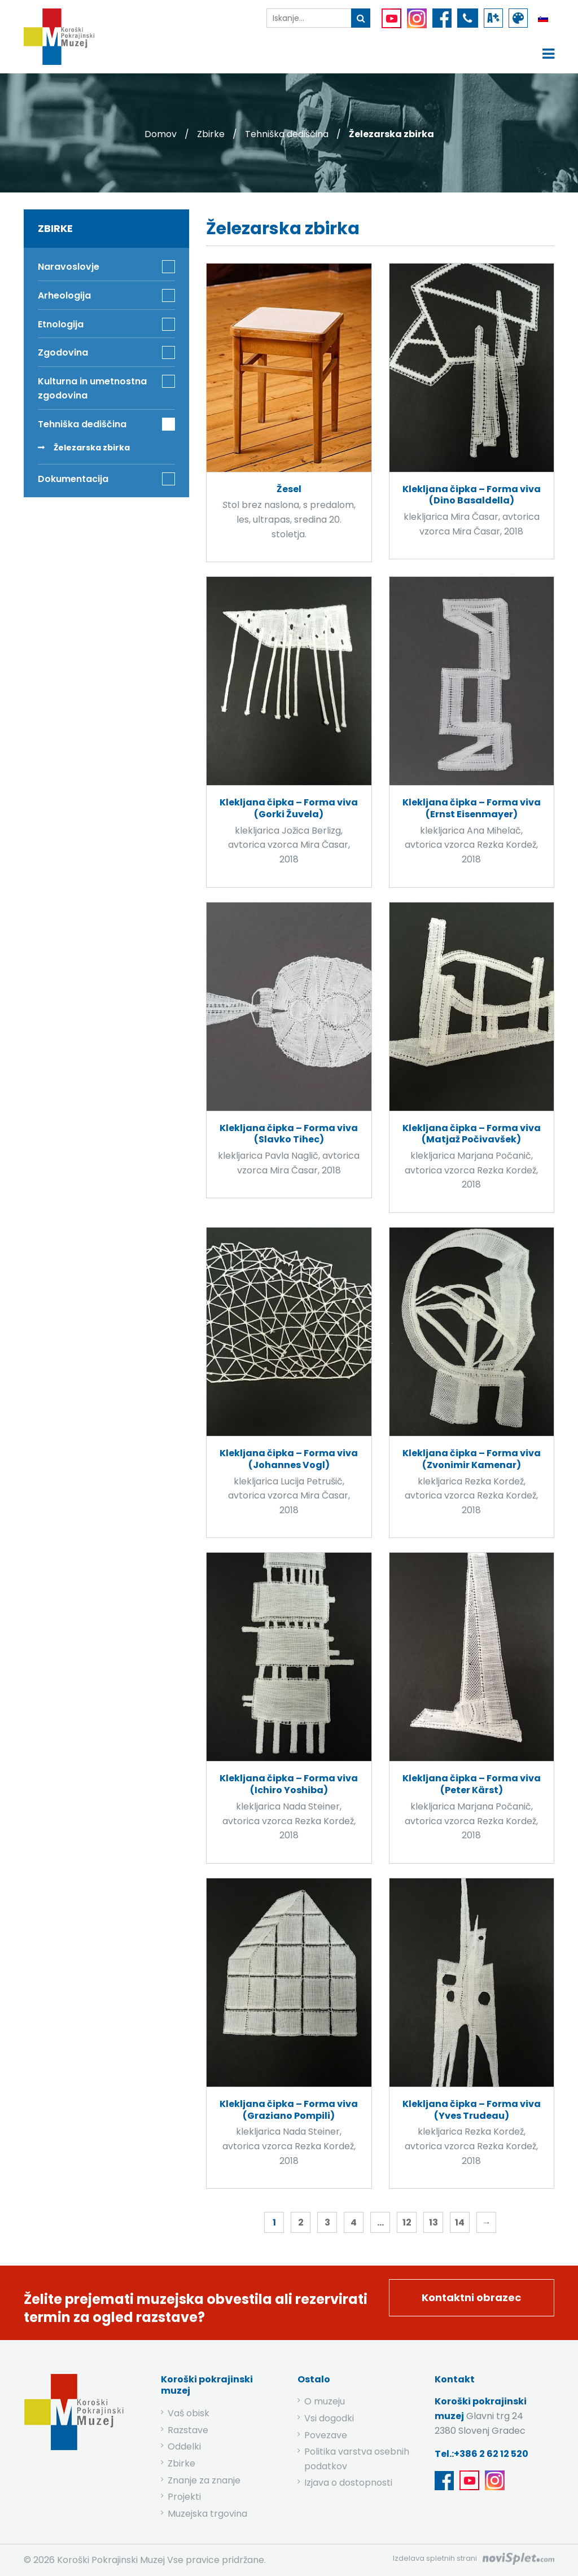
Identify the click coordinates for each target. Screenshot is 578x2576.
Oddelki (184, 2446)
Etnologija (61, 324)
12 (406, 2222)
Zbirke (211, 134)
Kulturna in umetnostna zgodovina (92, 388)
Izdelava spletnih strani (435, 2558)
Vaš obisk (188, 2413)
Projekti (184, 2496)
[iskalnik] (308, 18)
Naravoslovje (68, 266)
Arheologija (64, 295)
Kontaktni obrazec (471, 2297)
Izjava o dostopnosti (348, 2482)
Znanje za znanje (204, 2480)
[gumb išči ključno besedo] (360, 18)
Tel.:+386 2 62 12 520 (481, 2453)
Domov (160, 134)
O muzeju (324, 2401)
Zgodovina (63, 352)
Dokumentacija (73, 478)
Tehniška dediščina (287, 134)
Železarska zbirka (92, 447)
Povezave (325, 2435)
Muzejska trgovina (207, 2513)
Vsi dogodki (329, 2418)
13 (433, 2222)
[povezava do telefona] (467, 18)
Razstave (188, 2430)
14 (460, 2222)
